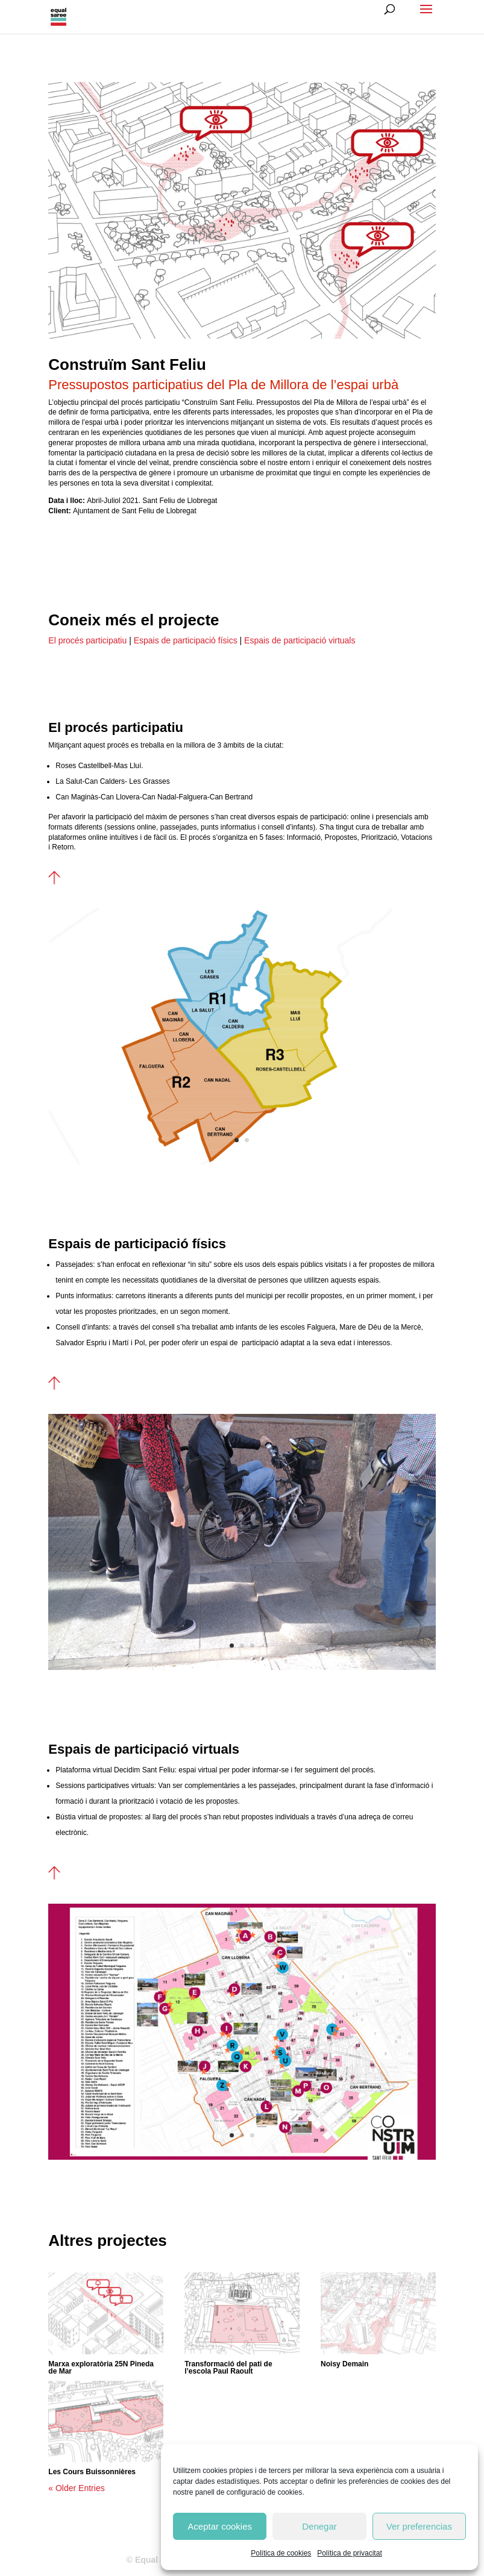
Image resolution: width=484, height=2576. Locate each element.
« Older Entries (76, 2488)
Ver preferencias (419, 2526)
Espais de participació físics (184, 640)
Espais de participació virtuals (299, 640)
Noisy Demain (344, 2364)
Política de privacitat (349, 2553)
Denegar (319, 2526)
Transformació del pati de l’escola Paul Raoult (228, 2367)
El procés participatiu (87, 640)
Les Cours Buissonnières (92, 2472)
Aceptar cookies (219, 2526)
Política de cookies (281, 2553)
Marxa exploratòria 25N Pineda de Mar (101, 2367)
